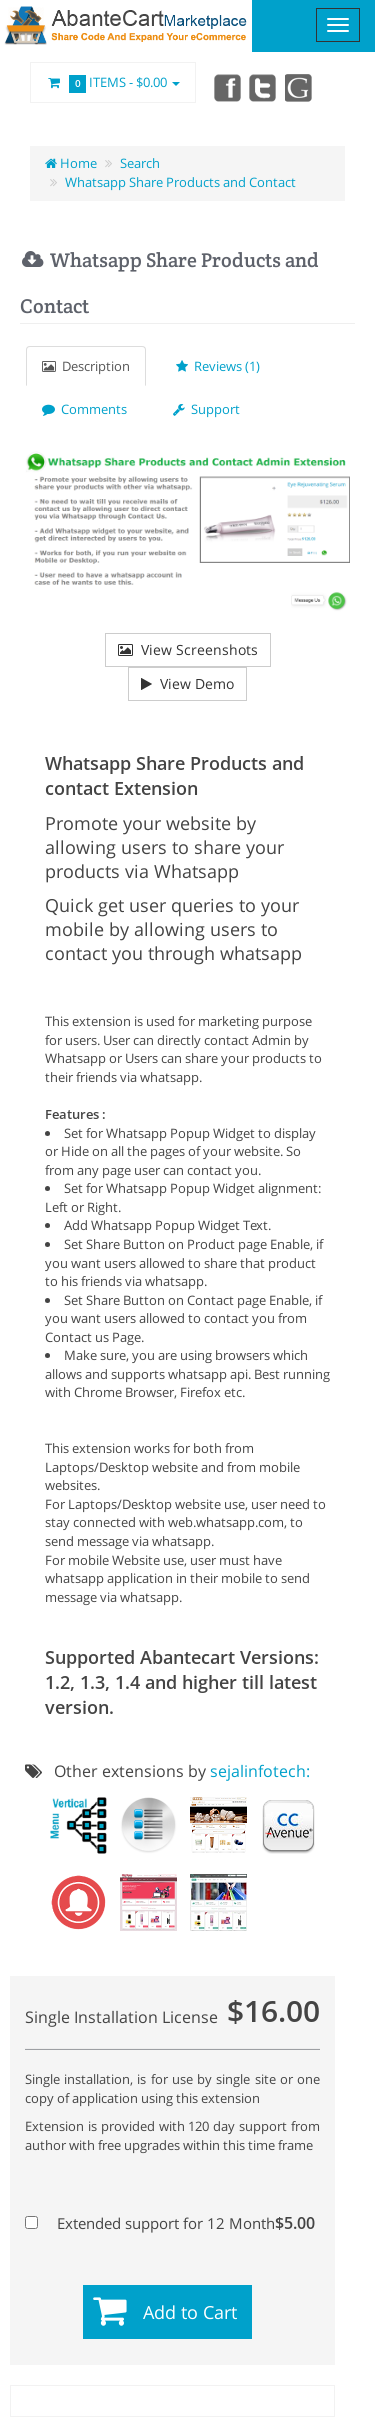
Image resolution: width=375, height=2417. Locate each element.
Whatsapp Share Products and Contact (180, 182)
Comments (84, 409)
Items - (113, 83)
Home (71, 163)
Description (86, 366)
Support (206, 409)
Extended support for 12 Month (170, 2223)
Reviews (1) (218, 366)
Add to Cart (190, 2312)
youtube (300, 87)
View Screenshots (188, 649)
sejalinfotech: (260, 1771)
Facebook (226, 87)
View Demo (187, 683)
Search (140, 163)
